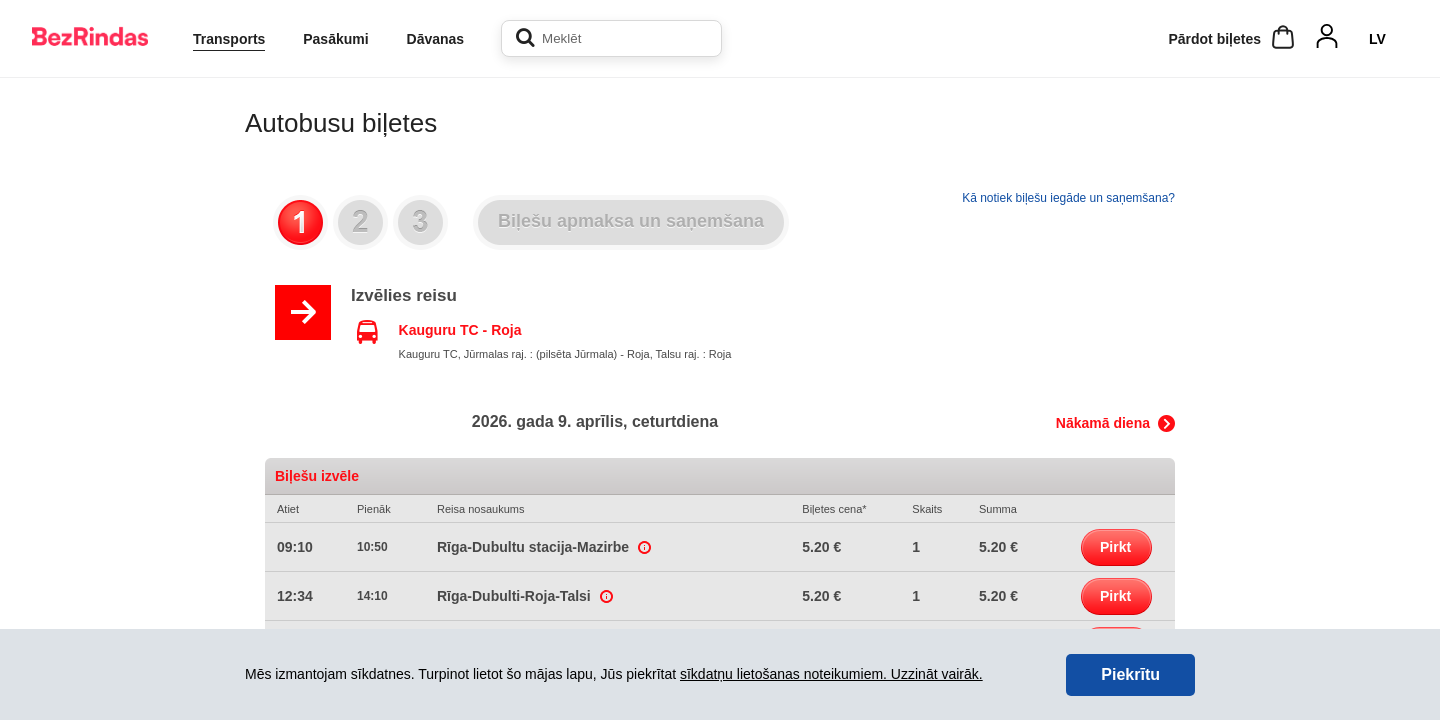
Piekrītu (1130, 674)
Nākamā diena (1103, 423)
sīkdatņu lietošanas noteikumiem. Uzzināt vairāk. (831, 674)
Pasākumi (335, 39)
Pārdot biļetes (1214, 39)
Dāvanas (436, 39)
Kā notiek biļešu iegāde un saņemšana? (1068, 198)
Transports (229, 39)
